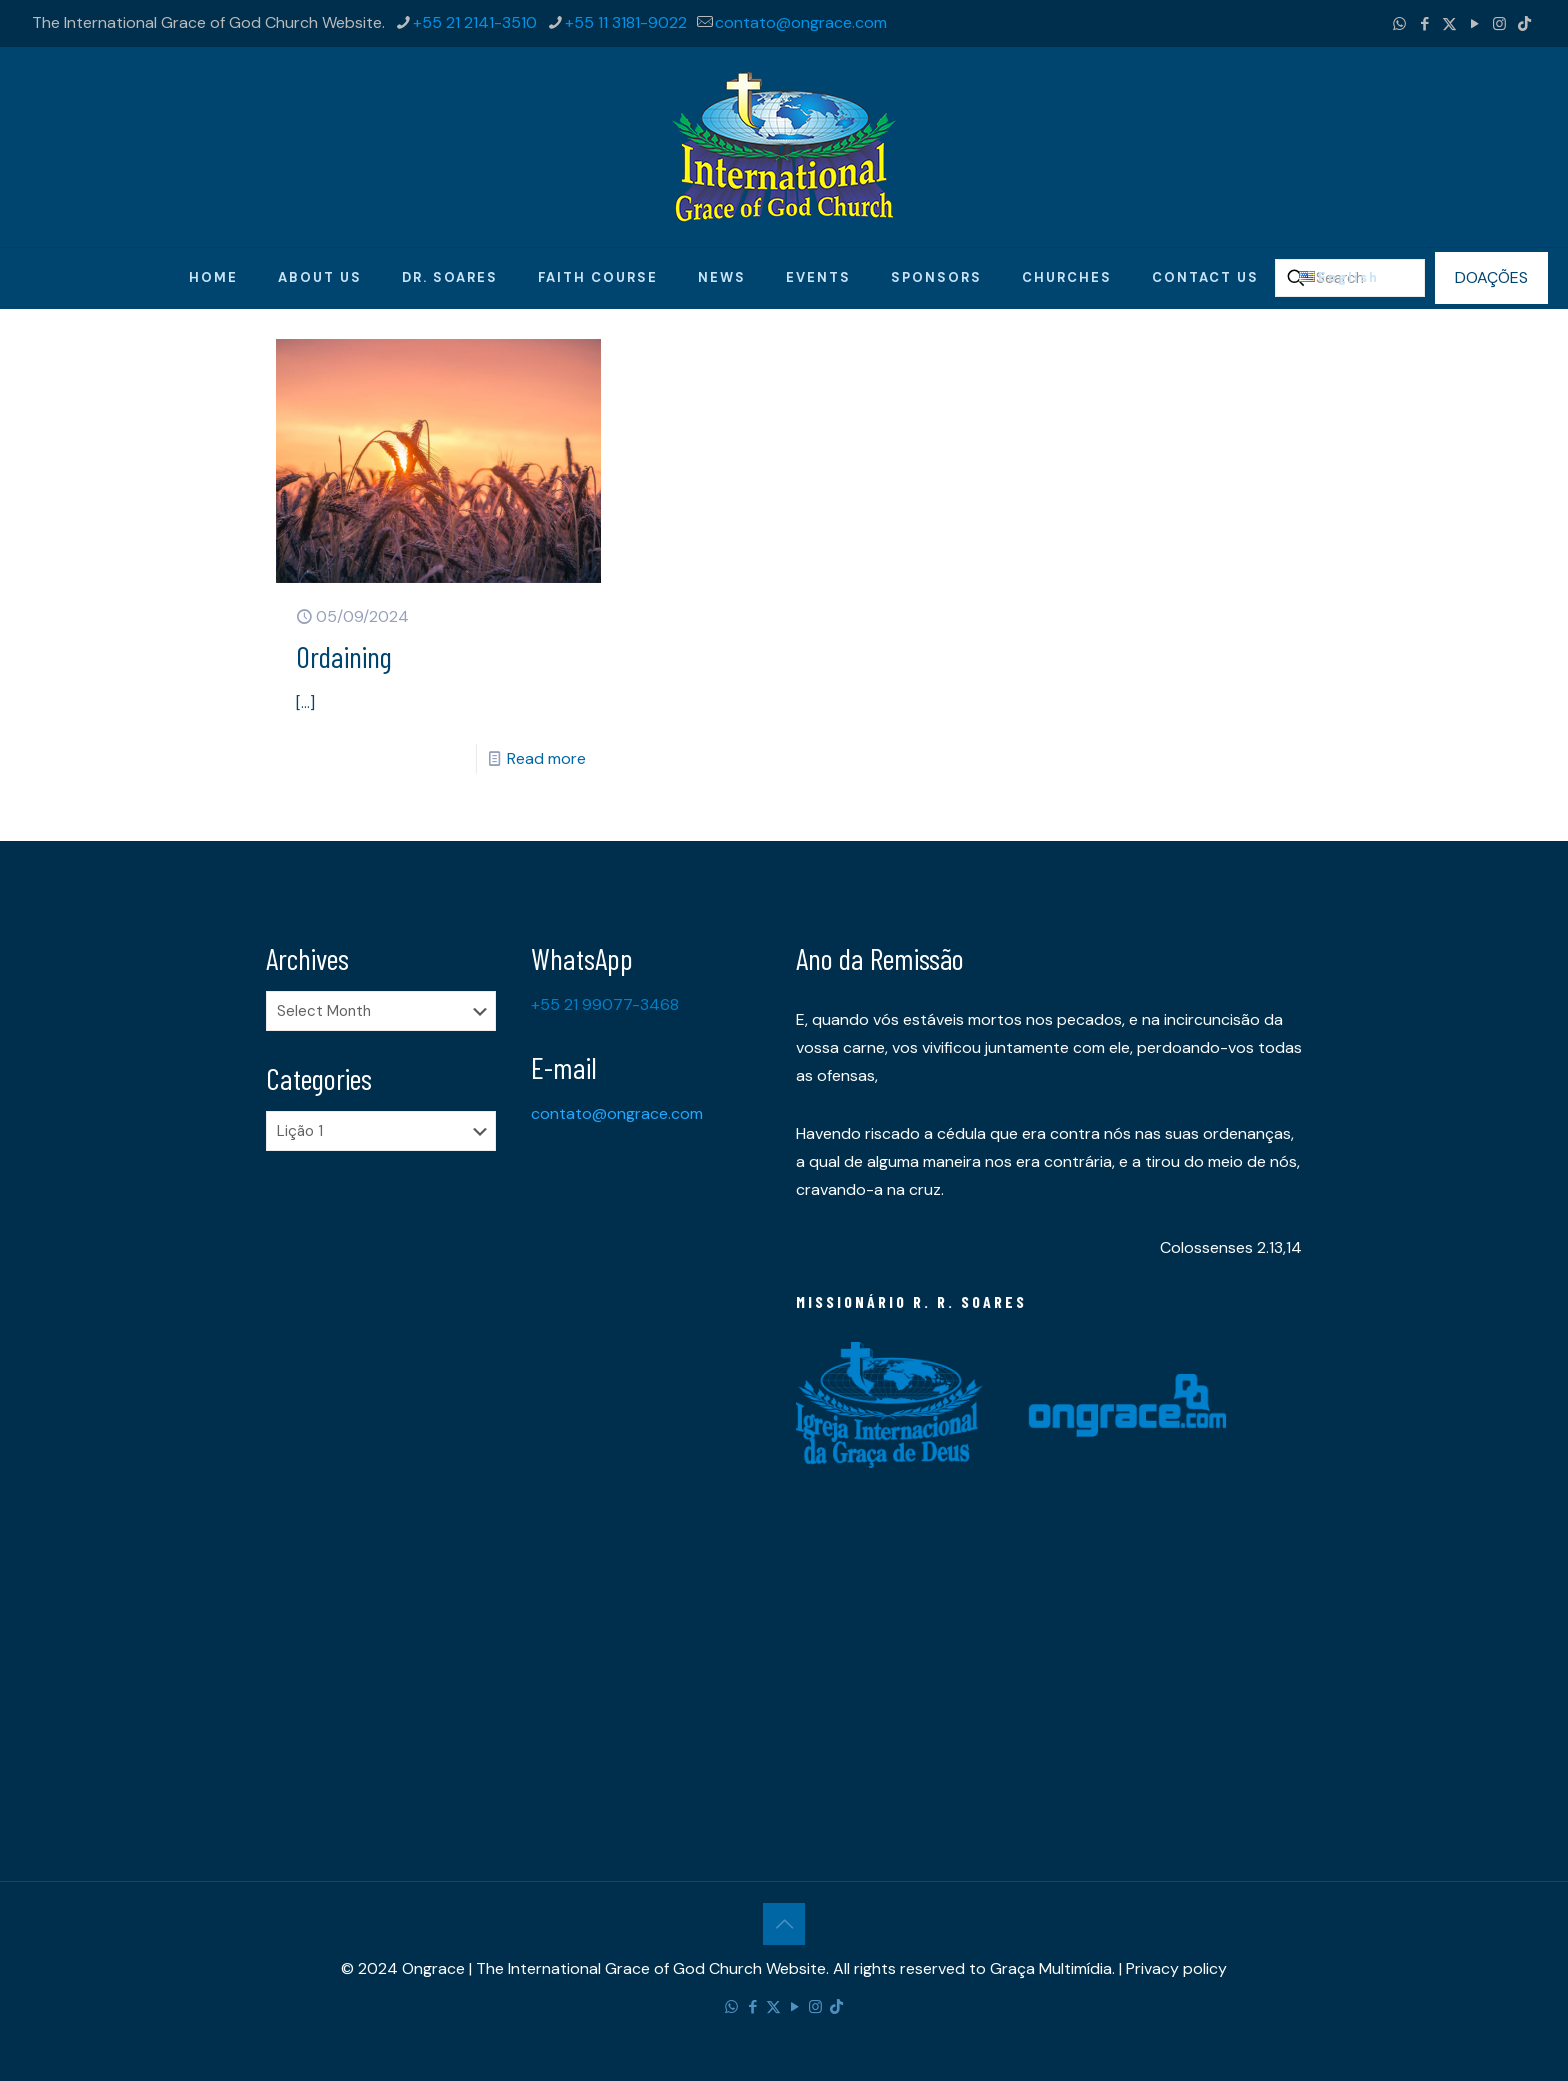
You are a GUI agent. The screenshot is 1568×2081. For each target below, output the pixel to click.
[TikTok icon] (1524, 24)
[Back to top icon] (784, 1924)
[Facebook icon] (1424, 24)
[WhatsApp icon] (1399, 24)
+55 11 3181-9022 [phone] (626, 22)
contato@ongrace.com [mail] (801, 22)
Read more (546, 758)
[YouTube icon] (1474, 24)
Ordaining (344, 656)
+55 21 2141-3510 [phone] (475, 22)
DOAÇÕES (1491, 277)
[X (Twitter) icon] (1449, 24)
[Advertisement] (386, 1481)
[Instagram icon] (1499, 24)
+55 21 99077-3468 (605, 1004)
